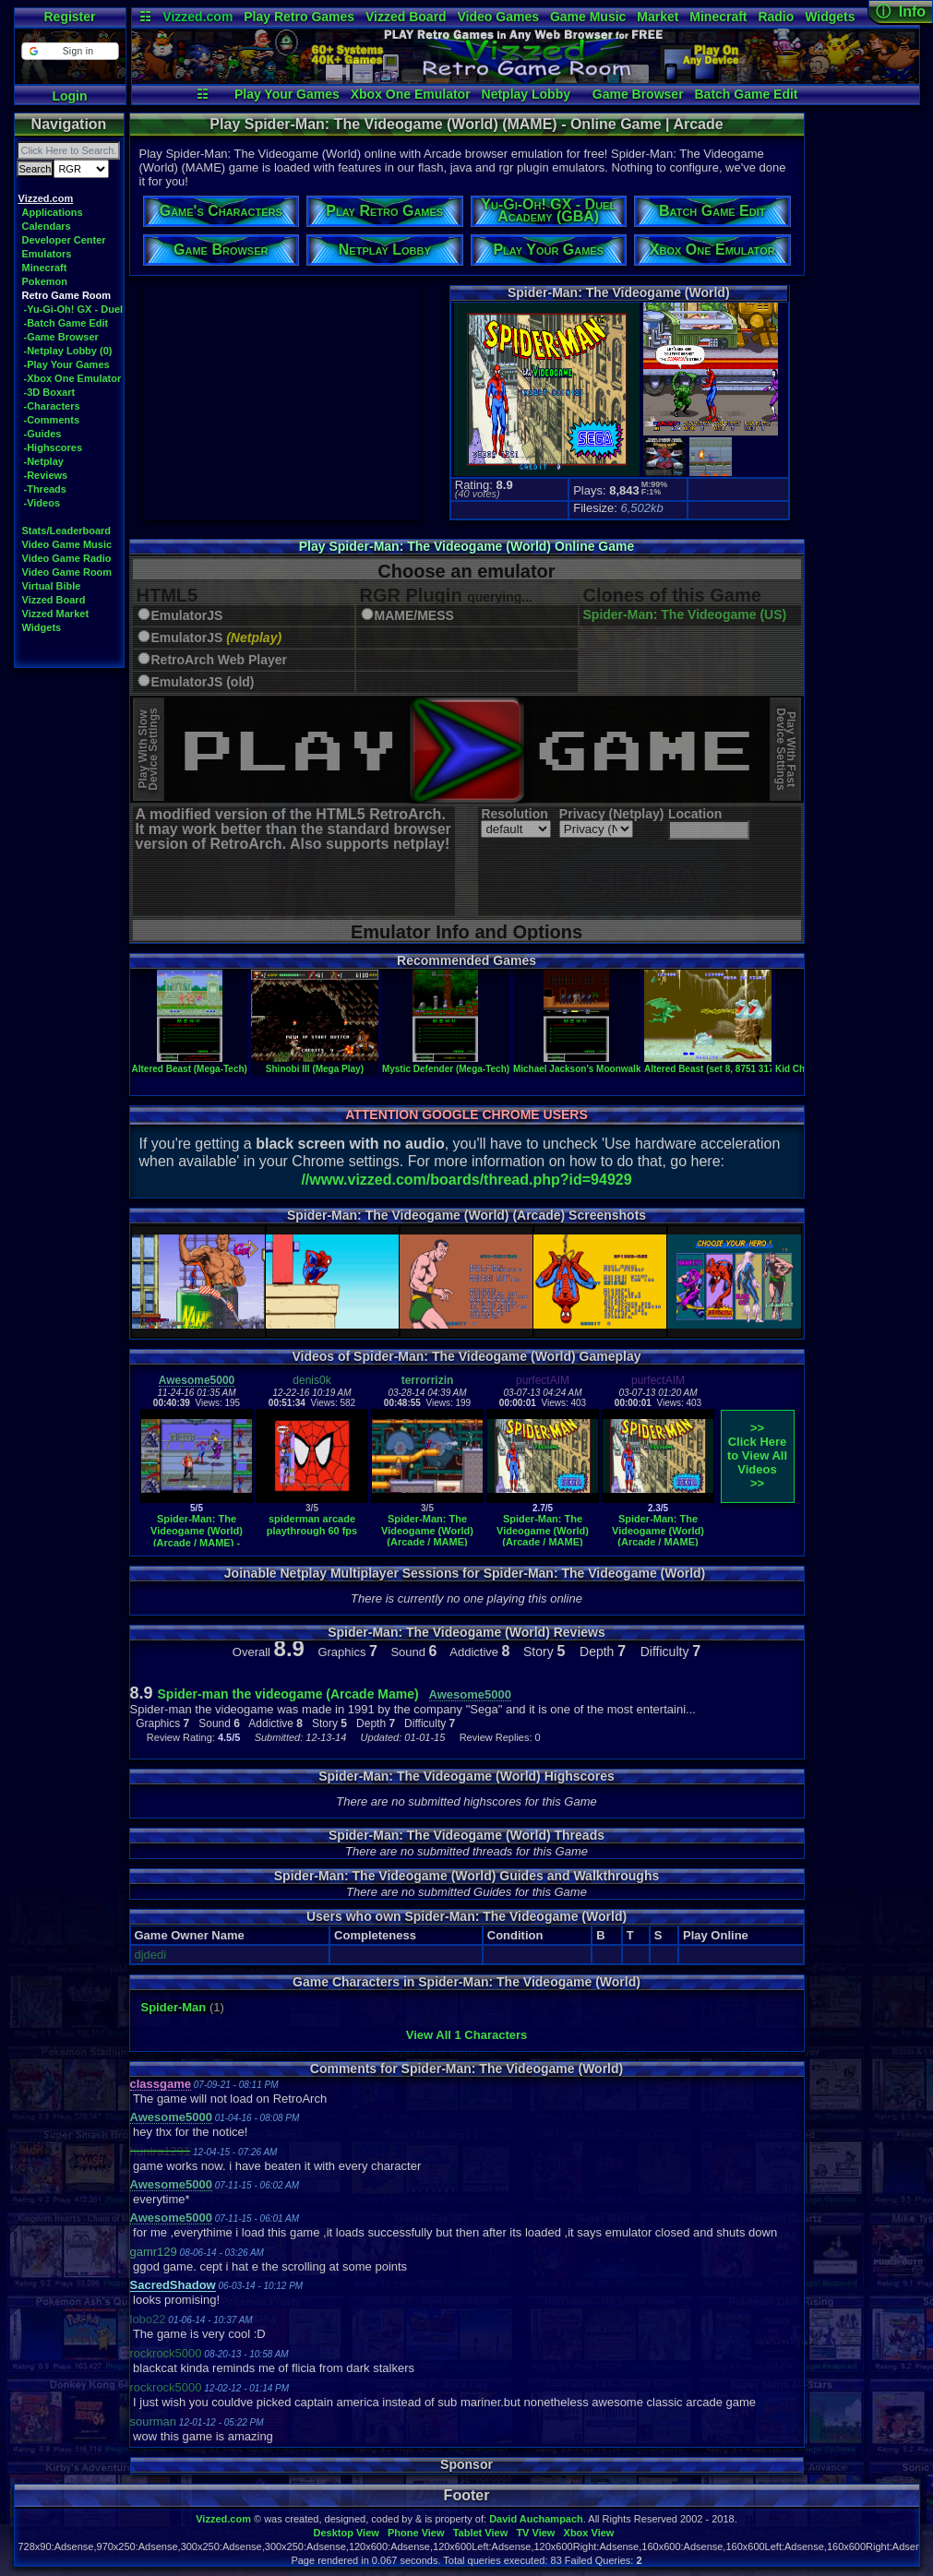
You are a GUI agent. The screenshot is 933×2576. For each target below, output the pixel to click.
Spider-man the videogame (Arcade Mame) (288, 1694)
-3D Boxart (50, 392)
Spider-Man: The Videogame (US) (685, 614)
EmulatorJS (187, 616)
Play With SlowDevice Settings (148, 750)
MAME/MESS (414, 616)
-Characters (52, 405)
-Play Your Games (67, 364)
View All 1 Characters (467, 2035)
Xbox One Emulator (411, 94)
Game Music (588, 16)
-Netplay (44, 461)
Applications (52, 212)
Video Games (498, 16)
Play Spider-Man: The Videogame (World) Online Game (467, 546)
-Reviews (46, 475)
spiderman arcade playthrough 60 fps (312, 1524)
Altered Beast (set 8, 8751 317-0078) (722, 1064)
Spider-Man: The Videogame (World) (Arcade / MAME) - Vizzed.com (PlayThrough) (196, 1542)
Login (69, 96)
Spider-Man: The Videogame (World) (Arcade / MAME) (427, 1530)
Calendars (46, 226)
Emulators (47, 253)
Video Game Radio (67, 558)
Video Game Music (67, 544)
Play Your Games (287, 94)
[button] (69, 51)
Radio (776, 16)
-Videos (42, 502)
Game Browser (638, 94)
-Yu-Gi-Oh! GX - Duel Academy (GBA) (113, 309)
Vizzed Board (406, 16)
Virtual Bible (51, 585)
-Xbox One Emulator (73, 378)
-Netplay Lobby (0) (68, 350)
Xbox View (589, 2532)
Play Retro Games (299, 16)
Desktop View (345, 2532)
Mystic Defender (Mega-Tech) (445, 1064)
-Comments (52, 419)
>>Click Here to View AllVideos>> (757, 1455)
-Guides (43, 433)
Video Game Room (67, 572)
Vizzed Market (56, 613)
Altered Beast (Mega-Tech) (189, 1064)
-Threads (45, 489)
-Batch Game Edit (66, 322)
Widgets (830, 16)
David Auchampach (536, 2518)
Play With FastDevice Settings (785, 750)
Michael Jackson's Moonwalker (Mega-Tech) (609, 1064)
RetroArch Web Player (219, 660)
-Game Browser (61, 336)
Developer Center (64, 239)
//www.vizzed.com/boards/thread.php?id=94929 (466, 1179)
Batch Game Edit (745, 94)
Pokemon (45, 281)
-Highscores (53, 447)
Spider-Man (174, 2007)
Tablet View (480, 2532)
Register (69, 16)
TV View (535, 2532)
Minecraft (718, 16)
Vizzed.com (197, 16)
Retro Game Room (67, 295)
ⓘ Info (901, 11)
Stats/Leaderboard (67, 530)
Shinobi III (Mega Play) (314, 1064)
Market (657, 16)
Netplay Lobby (526, 94)
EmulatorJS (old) (203, 682)
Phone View (416, 2532)
